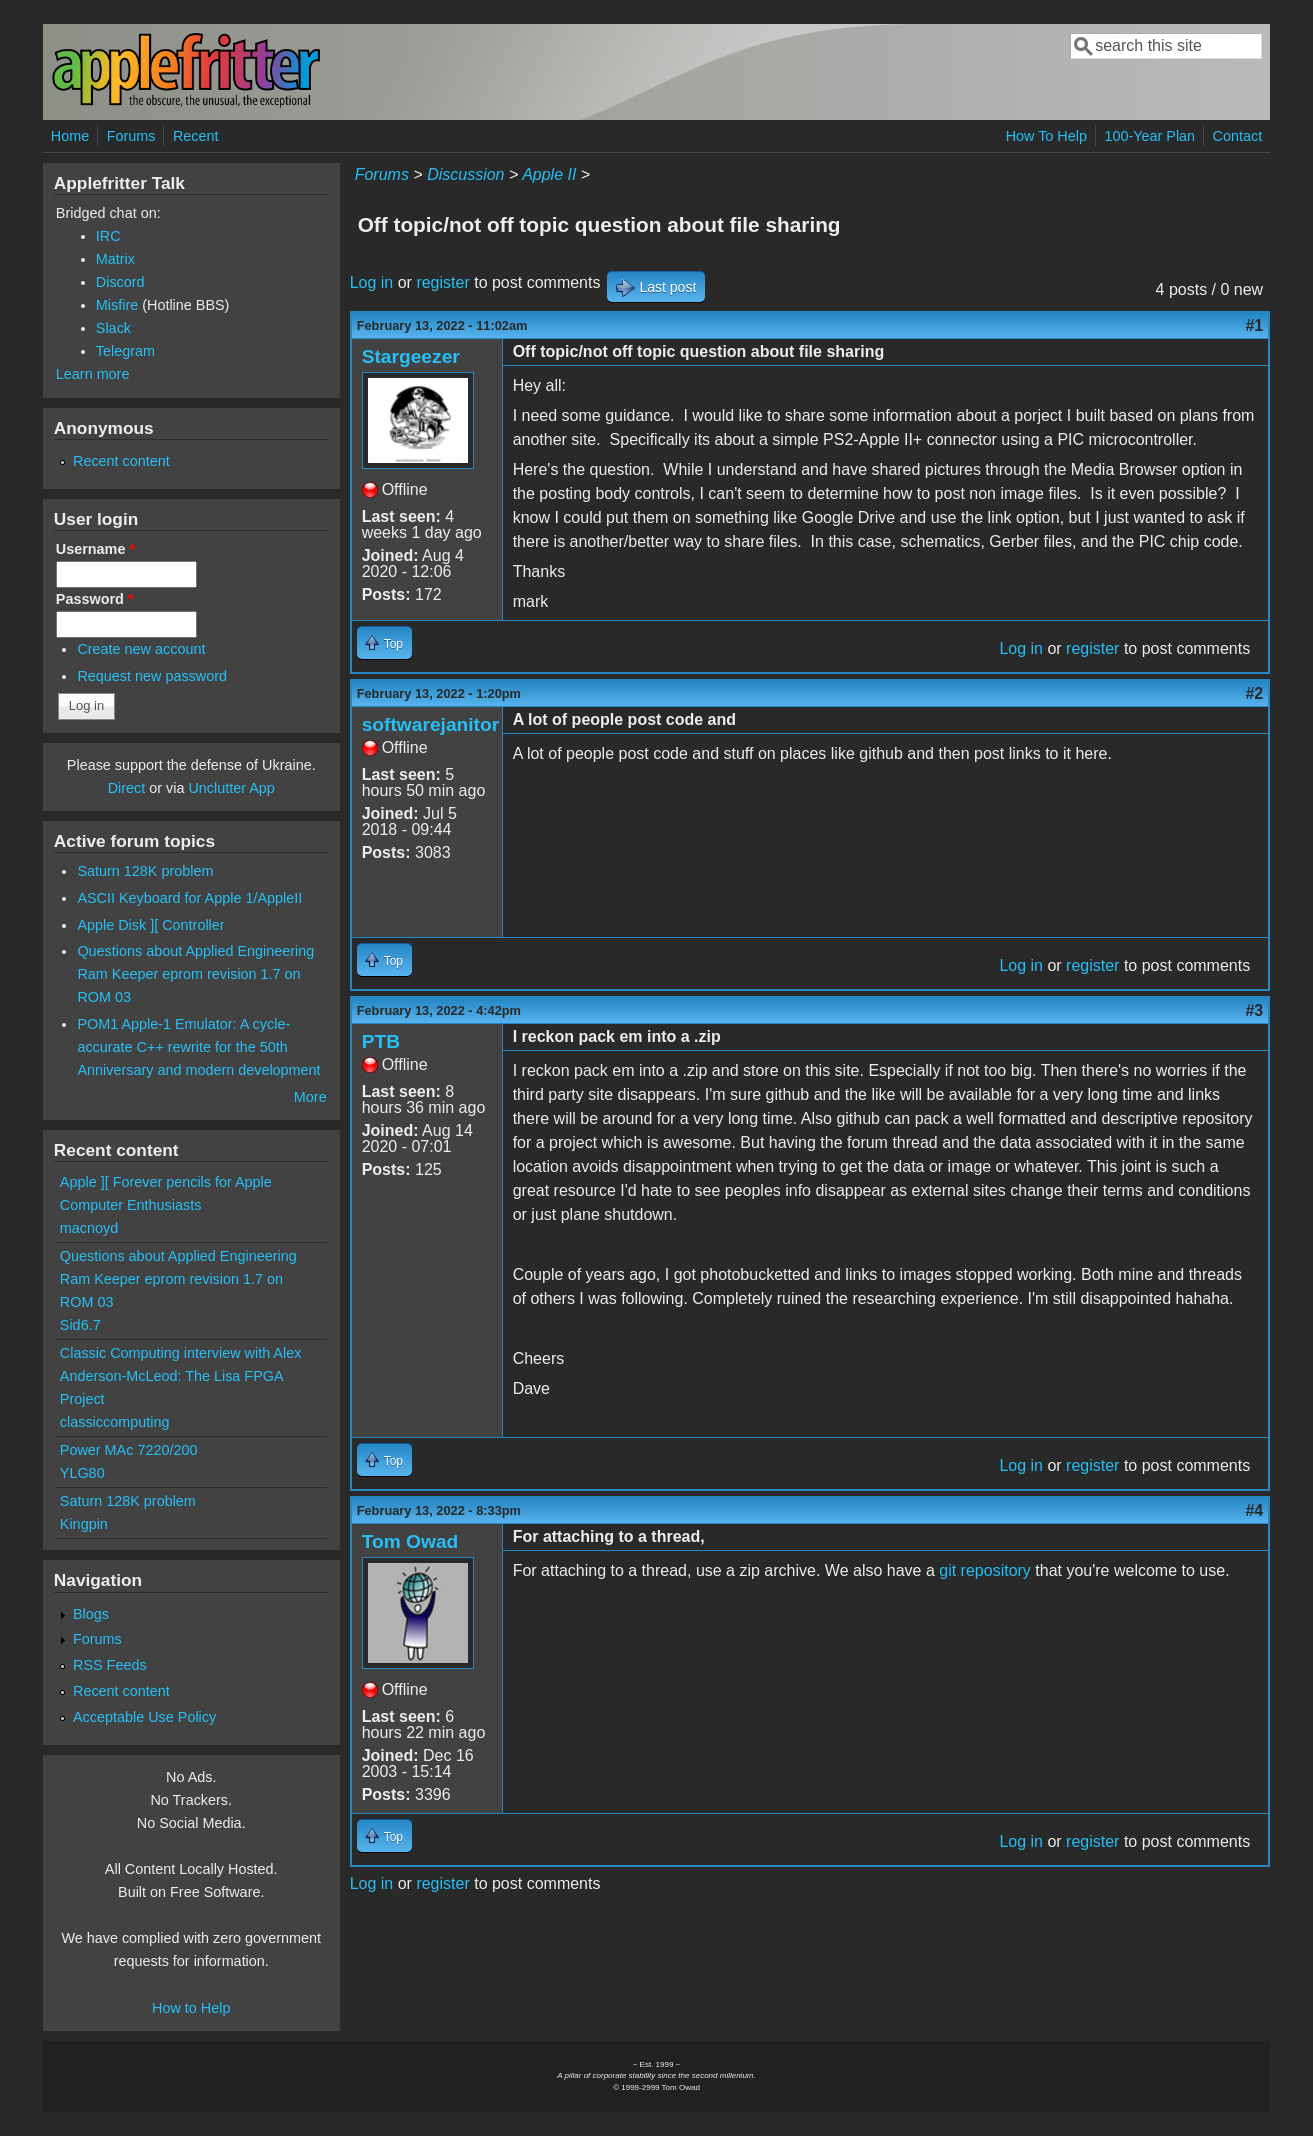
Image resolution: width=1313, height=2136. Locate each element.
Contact (1238, 136)
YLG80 (82, 1473)
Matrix (115, 259)
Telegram (125, 351)
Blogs (91, 1614)
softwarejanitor (431, 724)
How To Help (1046, 136)
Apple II (549, 174)
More (310, 1097)
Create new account (141, 649)
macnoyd (89, 1228)
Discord (120, 282)
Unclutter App (231, 788)
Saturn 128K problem (145, 871)
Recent (196, 136)
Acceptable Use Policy (144, 1717)
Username (95, 549)
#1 (1254, 325)
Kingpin (84, 1524)
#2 (1254, 693)
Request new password (152, 676)
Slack (113, 328)
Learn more (93, 374)
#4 (1254, 1510)
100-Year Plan (1149, 136)
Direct (127, 788)
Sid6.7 (80, 1325)
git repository (985, 1570)
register (442, 282)
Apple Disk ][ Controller (150, 925)
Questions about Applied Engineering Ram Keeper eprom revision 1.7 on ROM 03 (195, 974)
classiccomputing (115, 1422)
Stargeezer (411, 356)
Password (95, 599)
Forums (131, 136)
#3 (1254, 1010)
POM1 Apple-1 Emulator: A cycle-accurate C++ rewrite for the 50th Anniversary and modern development (198, 1047)
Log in (372, 282)
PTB (381, 1041)
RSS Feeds (110, 1665)
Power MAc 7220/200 (129, 1450)
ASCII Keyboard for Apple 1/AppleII (189, 898)
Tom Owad (410, 1541)
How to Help (191, 2008)
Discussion (465, 174)
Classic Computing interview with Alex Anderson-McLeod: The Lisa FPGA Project (181, 1376)
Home (70, 136)
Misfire (117, 305)
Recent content (121, 461)
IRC (108, 236)
